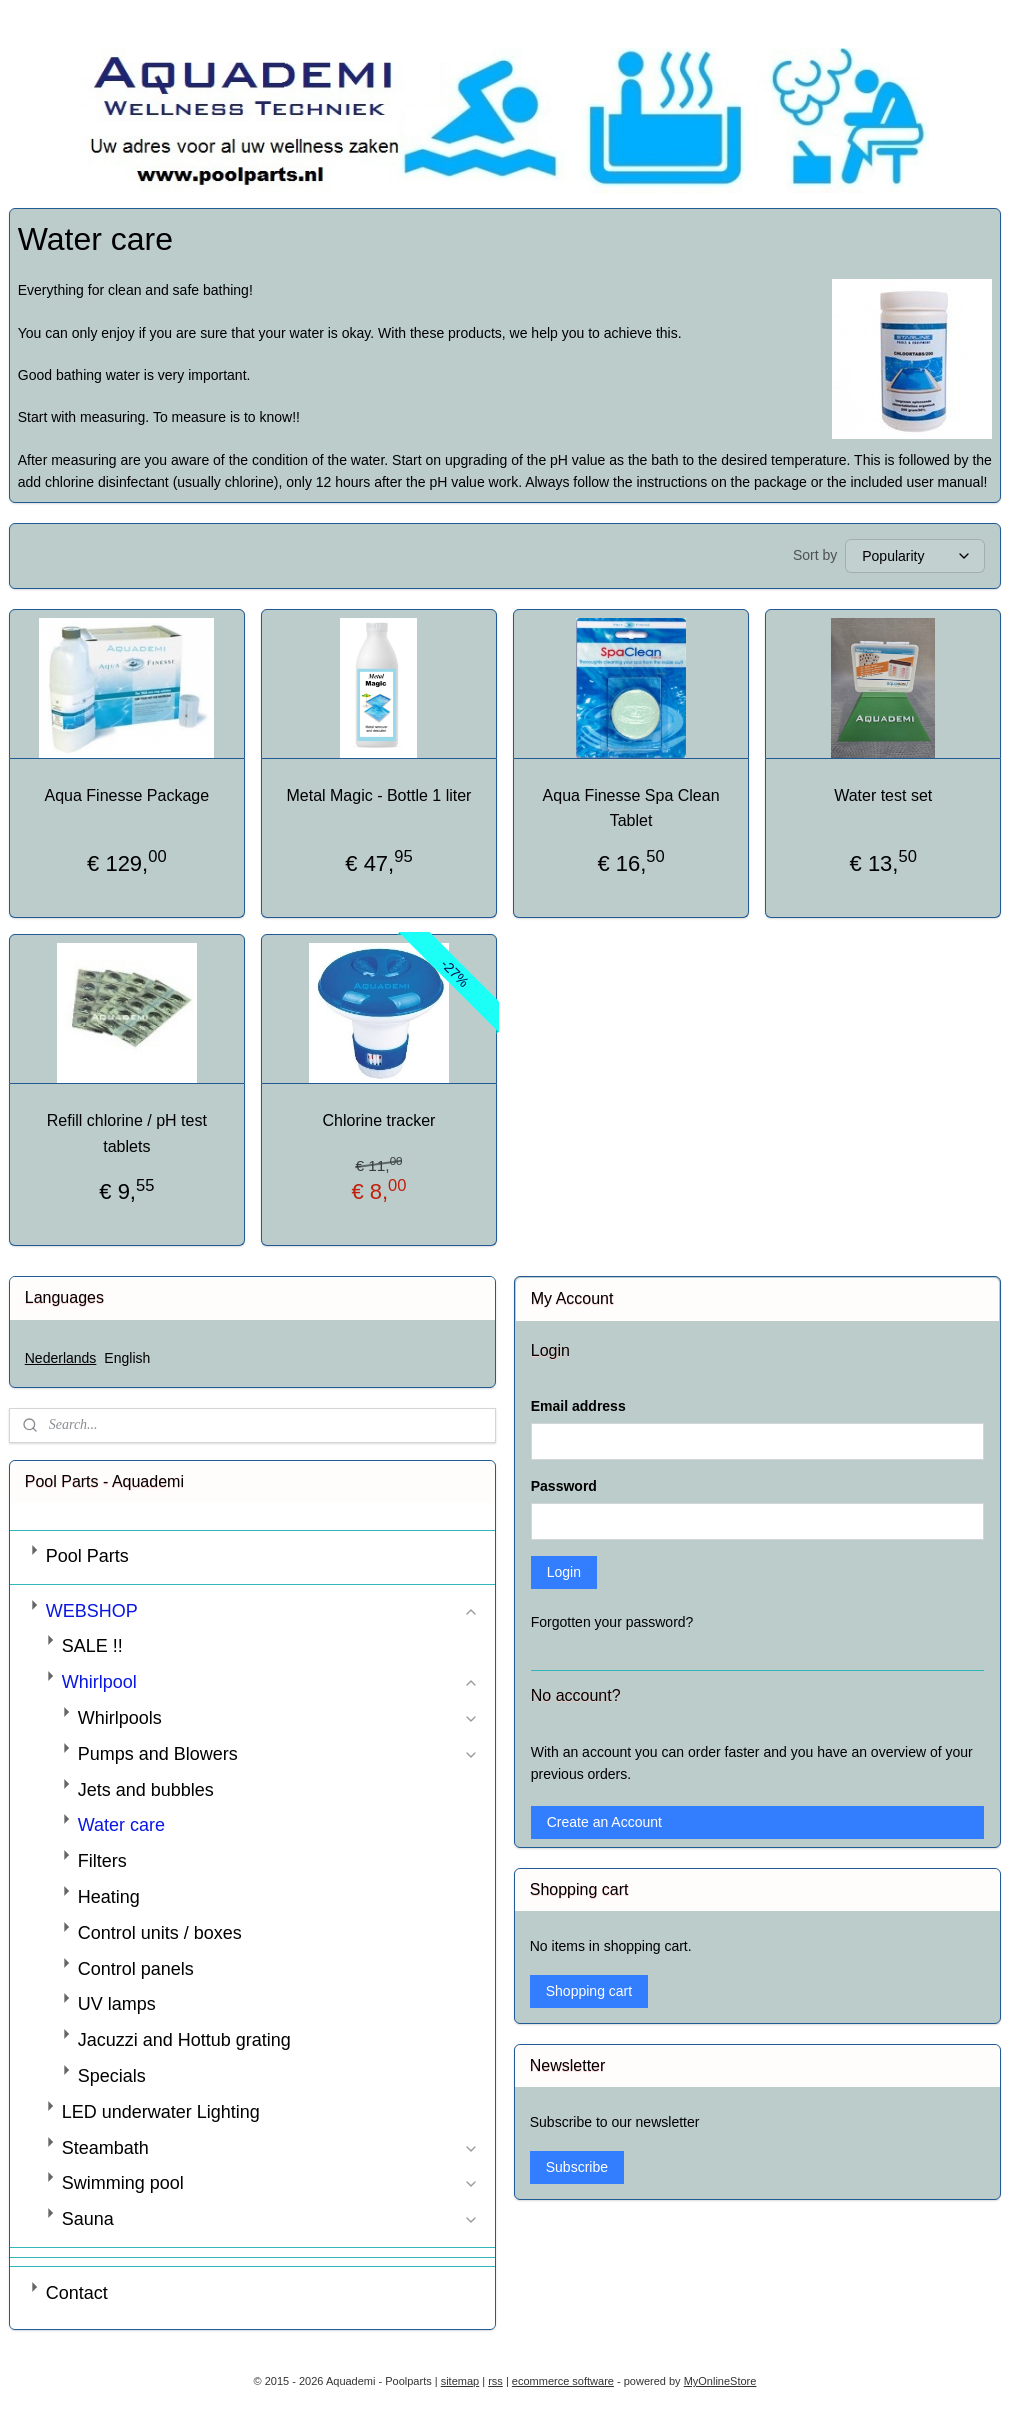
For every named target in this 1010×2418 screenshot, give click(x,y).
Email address (578, 1406)
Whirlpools (279, 1718)
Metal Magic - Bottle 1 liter (378, 795)
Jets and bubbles (146, 1790)
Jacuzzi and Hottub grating (184, 2040)
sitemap (460, 2381)
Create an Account (604, 1822)
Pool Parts (87, 1556)
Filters (102, 1861)
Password (564, 1486)
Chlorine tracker (378, 1120)
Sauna (271, 2219)
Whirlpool (271, 1682)
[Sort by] (915, 556)
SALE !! (92, 1646)
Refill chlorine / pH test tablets (127, 1133)
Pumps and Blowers (279, 1754)
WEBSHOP (263, 1611)
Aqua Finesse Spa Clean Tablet (631, 808)
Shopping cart (589, 1991)
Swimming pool (271, 2183)
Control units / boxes (160, 1933)
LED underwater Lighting (161, 2112)
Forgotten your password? (612, 1622)
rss (495, 2381)
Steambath (271, 2148)
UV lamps (117, 2004)
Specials (112, 2076)
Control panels (136, 1969)
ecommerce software (563, 2381)
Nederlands (61, 1358)
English (127, 1358)
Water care (121, 1825)
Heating (109, 1897)
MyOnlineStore (720, 2381)
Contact (77, 2293)
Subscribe (577, 2167)
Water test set (883, 795)
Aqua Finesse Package (127, 795)
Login (564, 1572)
